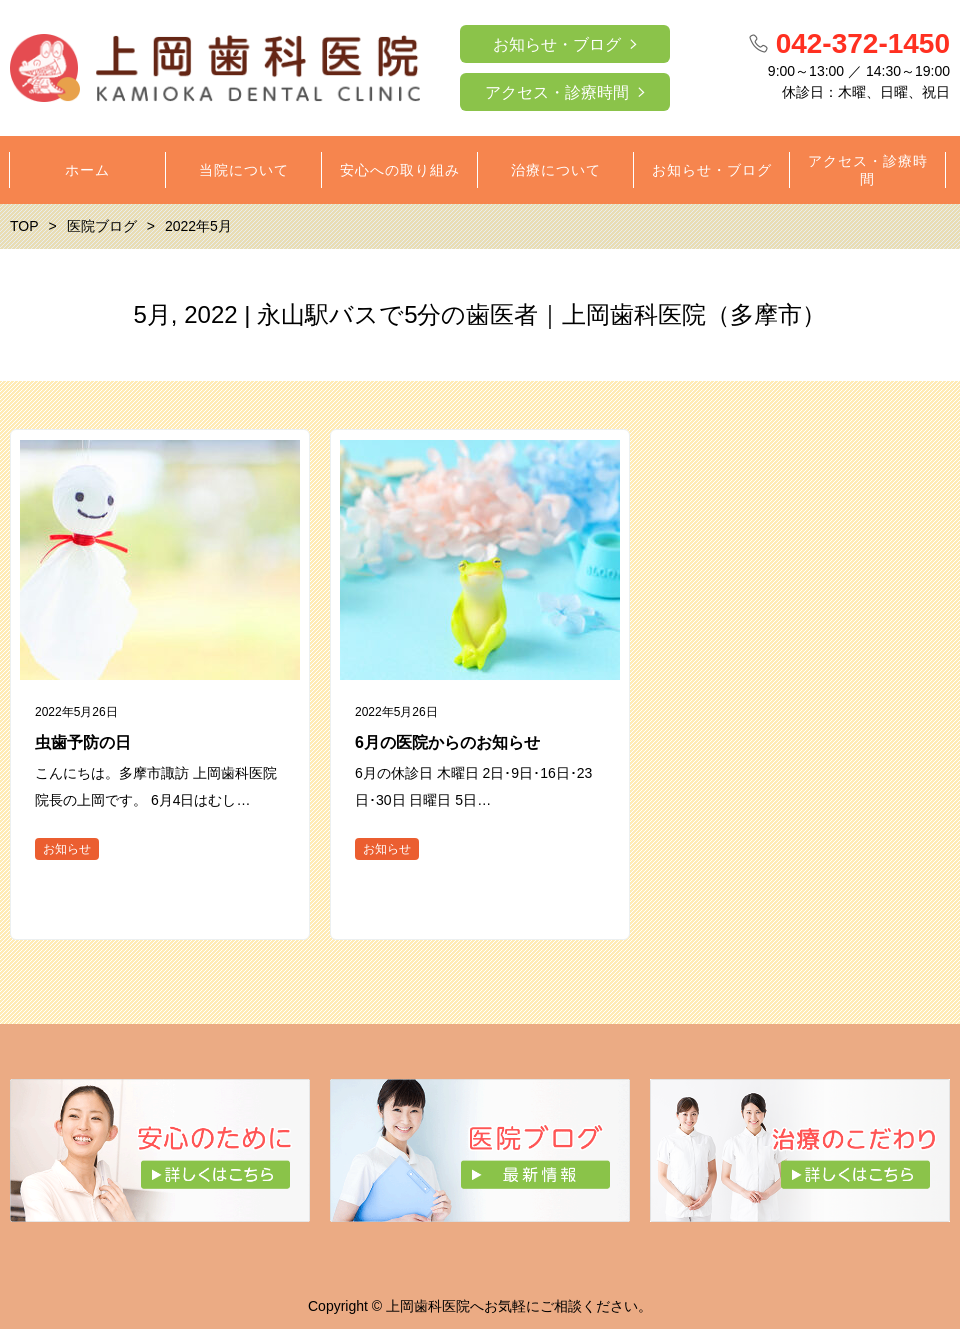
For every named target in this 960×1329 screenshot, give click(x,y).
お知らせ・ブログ (557, 44)
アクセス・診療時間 (557, 92)
